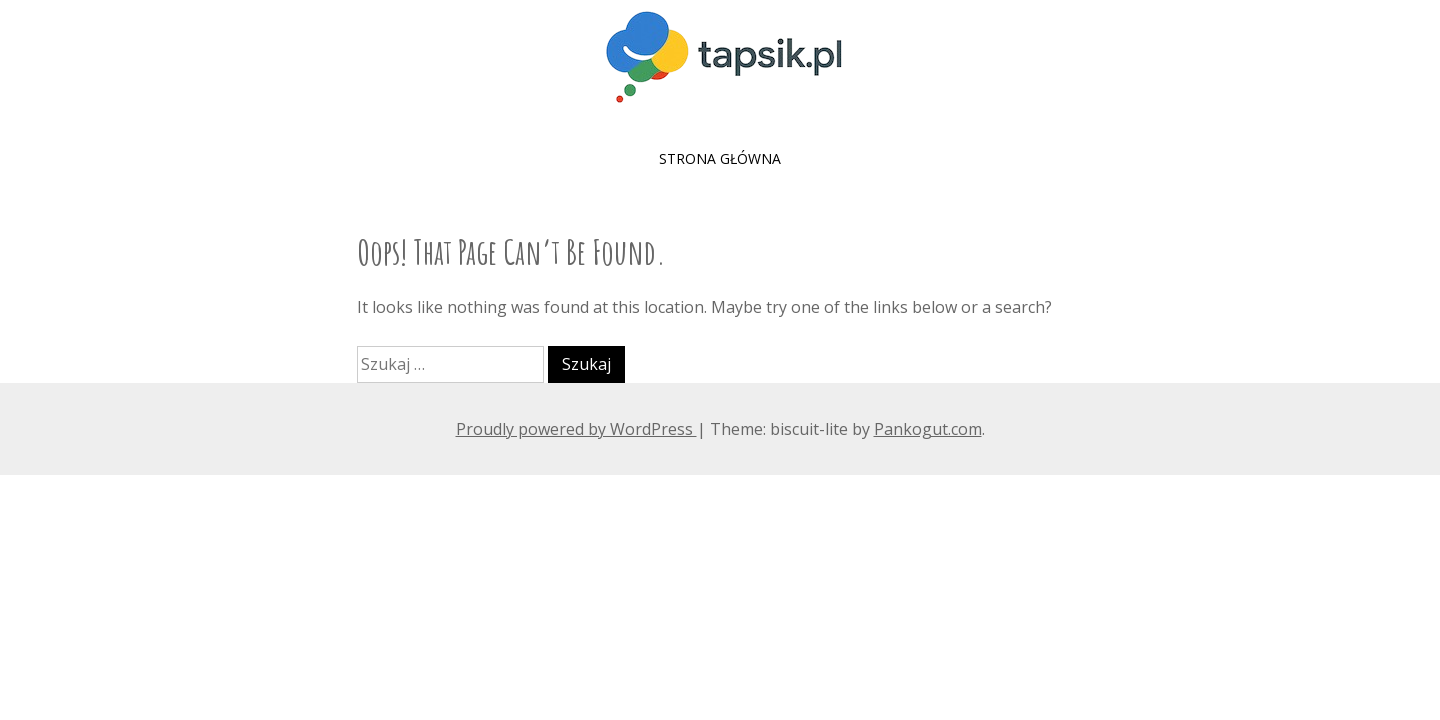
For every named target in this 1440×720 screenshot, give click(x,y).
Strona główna (720, 158)
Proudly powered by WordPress (576, 429)
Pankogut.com (928, 429)
